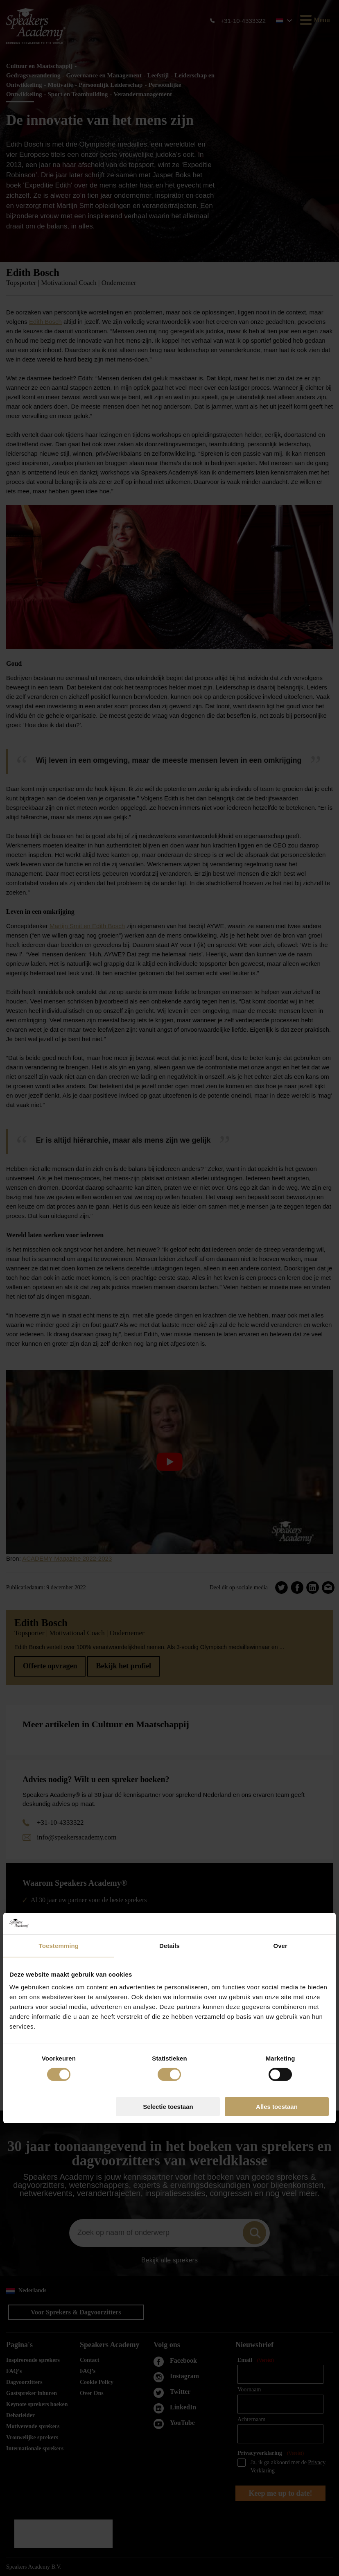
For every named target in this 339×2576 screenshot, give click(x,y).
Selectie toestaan (168, 1376)
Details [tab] (169, 1215)
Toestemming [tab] (59, 1215)
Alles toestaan (277, 1376)
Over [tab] (280, 1215)
